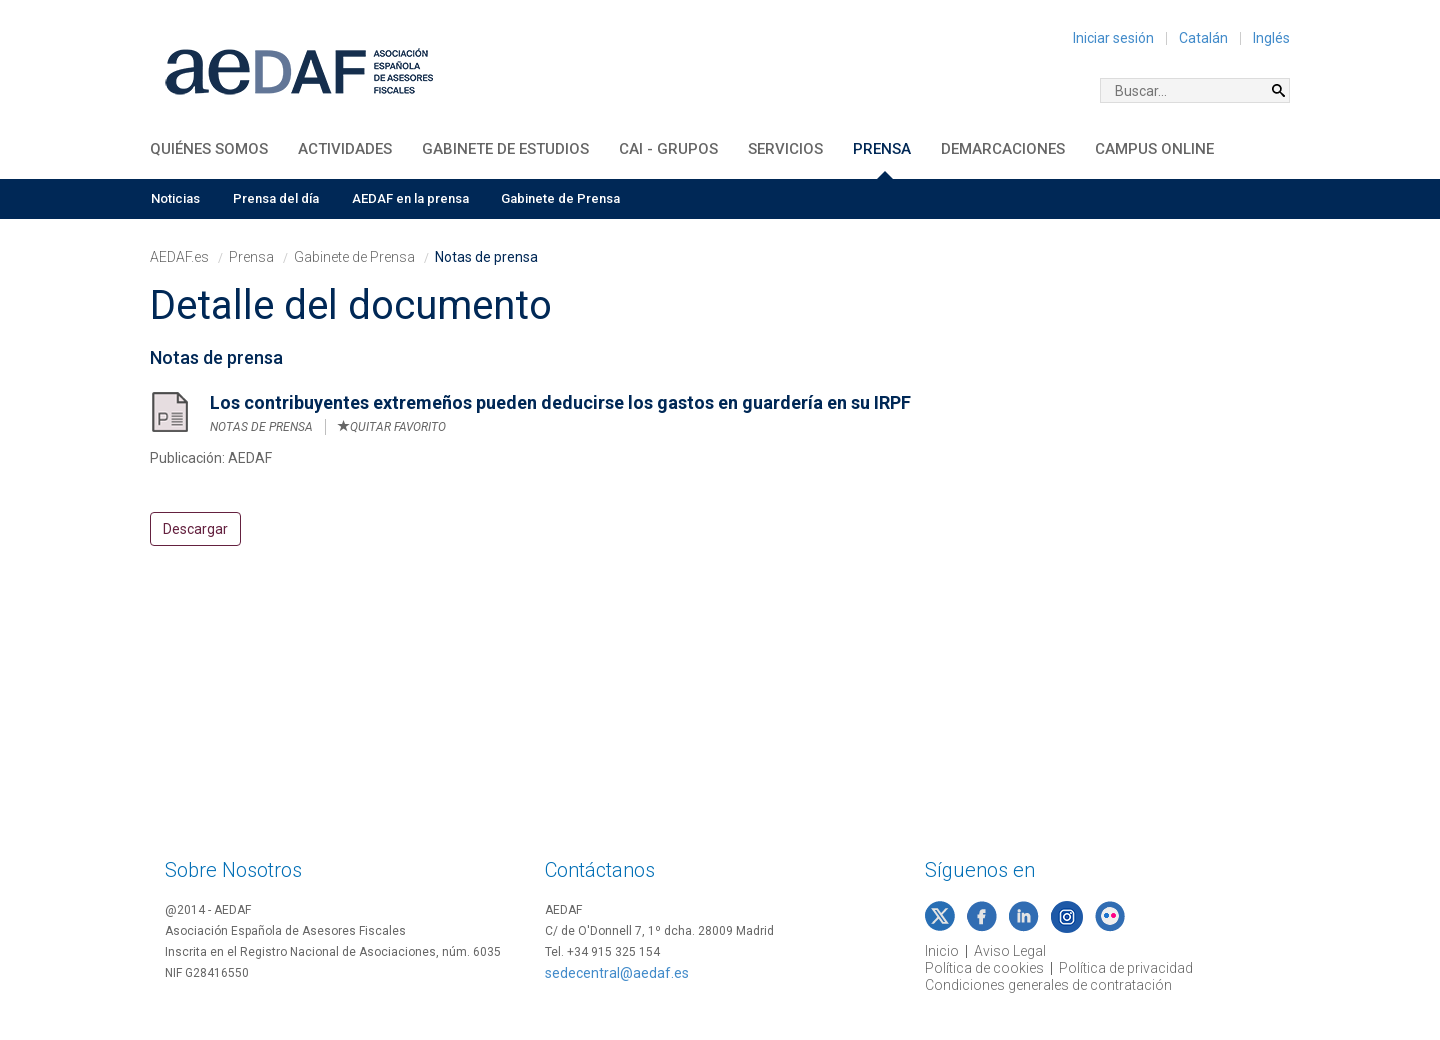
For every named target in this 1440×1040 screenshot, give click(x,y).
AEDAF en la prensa (410, 198)
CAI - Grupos (668, 149)
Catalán (1203, 38)
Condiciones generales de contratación (1048, 985)
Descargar (195, 529)
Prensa (882, 149)
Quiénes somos (209, 149)
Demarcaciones (1003, 149)
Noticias (175, 198)
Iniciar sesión (1113, 38)
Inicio (942, 951)
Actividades (345, 149)
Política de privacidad (1126, 968)
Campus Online (1154, 149)
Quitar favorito (392, 427)
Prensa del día (276, 198)
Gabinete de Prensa (560, 198)
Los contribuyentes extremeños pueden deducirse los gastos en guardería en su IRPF (560, 402)
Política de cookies (984, 968)
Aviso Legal (1010, 951)
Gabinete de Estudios (505, 149)
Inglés (1271, 38)
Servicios (785, 149)
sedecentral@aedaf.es (617, 973)
